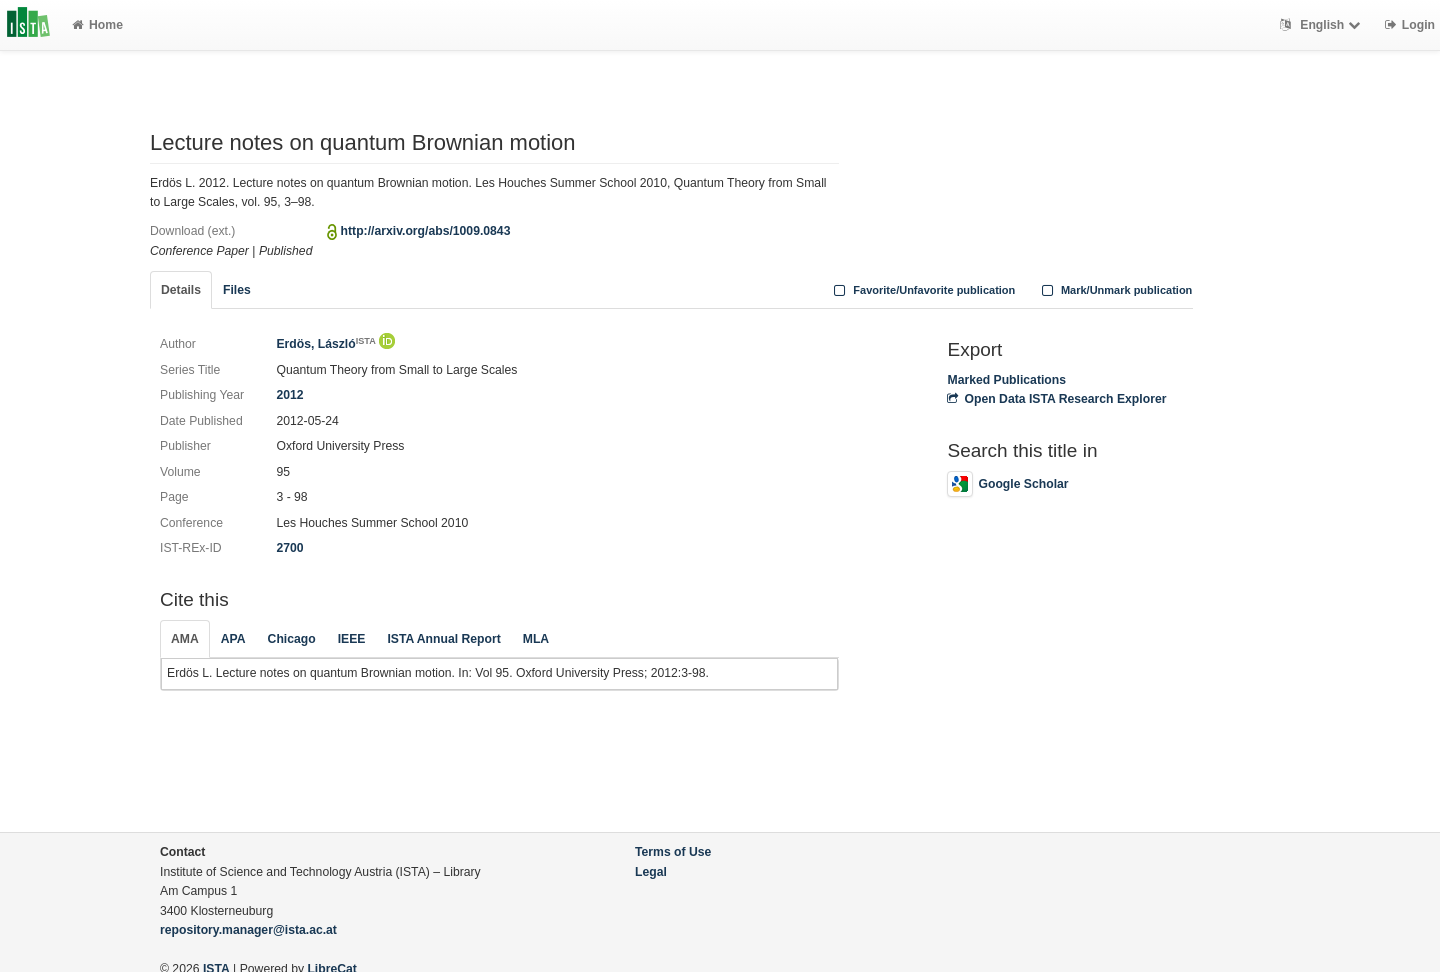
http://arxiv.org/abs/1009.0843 (426, 231)
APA (233, 639)
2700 (289, 548)
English (1322, 25)
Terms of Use (673, 852)
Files (237, 290)
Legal (651, 872)
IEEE (352, 639)
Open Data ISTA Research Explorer (1056, 399)
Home (97, 25)
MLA (536, 639)
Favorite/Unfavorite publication (923, 290)
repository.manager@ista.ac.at (248, 930)
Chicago (292, 639)
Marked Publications (1006, 380)
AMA (185, 639)
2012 (289, 395)
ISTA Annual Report (443, 639)
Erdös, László (325, 344)
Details (181, 290)
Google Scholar (1007, 484)
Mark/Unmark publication (1114, 290)
